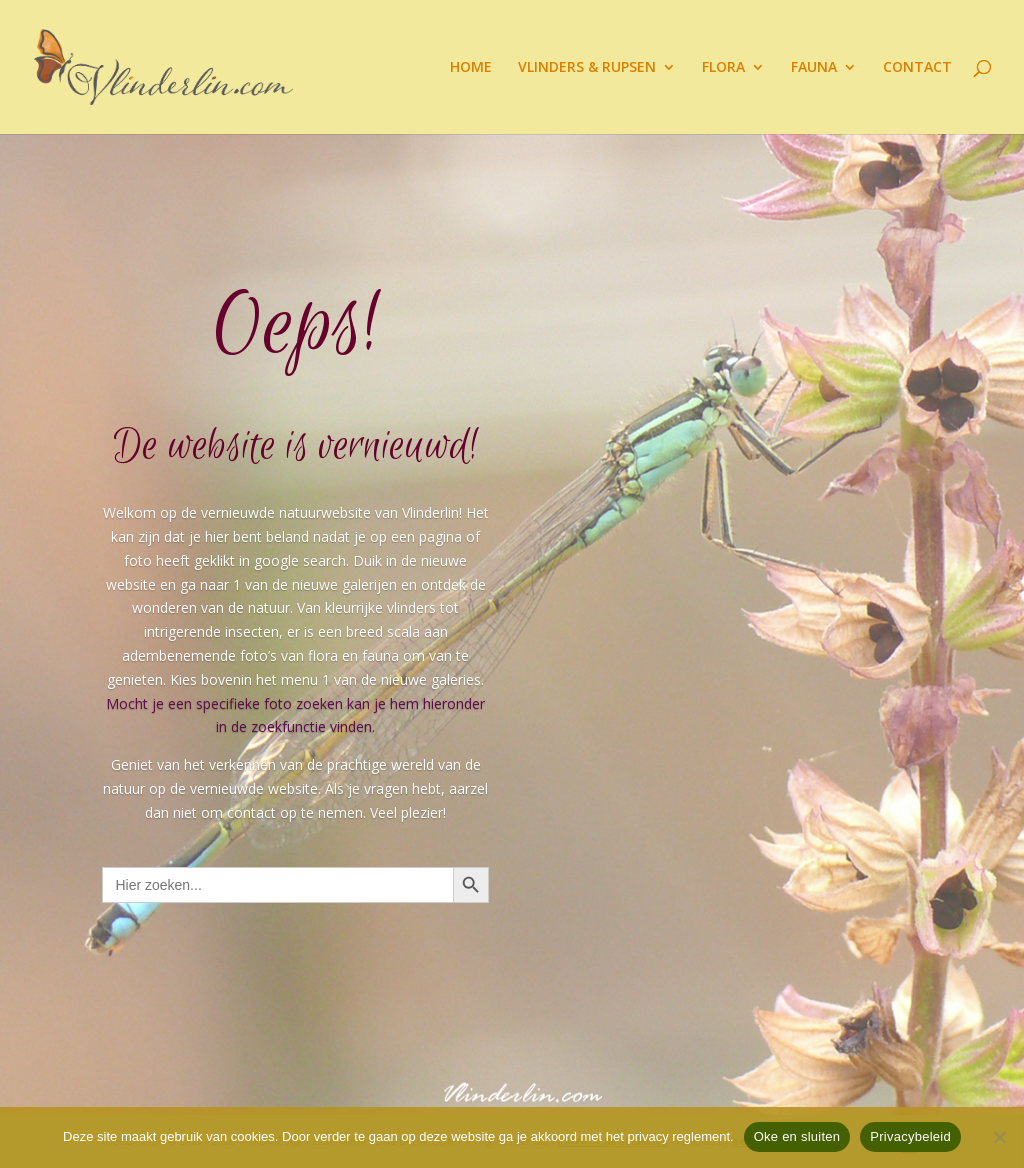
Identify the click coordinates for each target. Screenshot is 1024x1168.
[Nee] (999, 1137)
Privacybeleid (910, 1136)
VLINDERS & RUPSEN (587, 68)
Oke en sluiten (797, 1136)
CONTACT (917, 68)
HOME (471, 68)
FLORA (723, 68)
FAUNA (814, 68)
